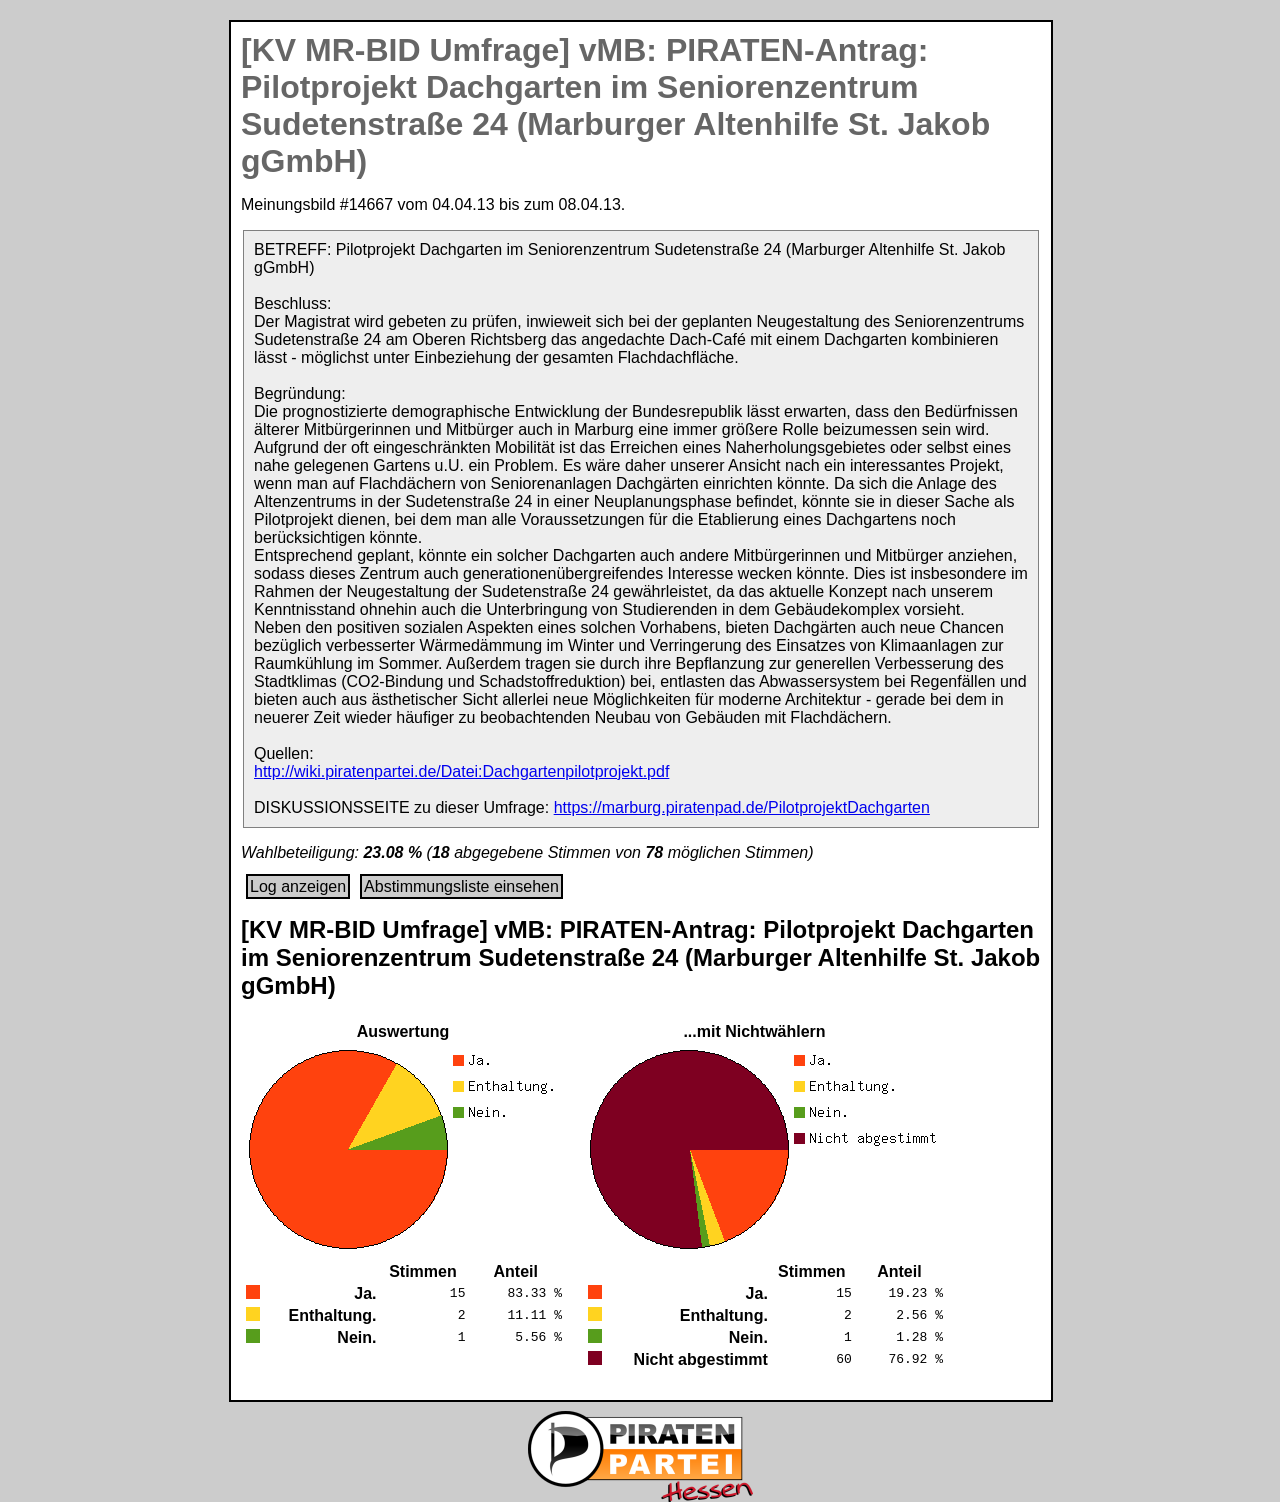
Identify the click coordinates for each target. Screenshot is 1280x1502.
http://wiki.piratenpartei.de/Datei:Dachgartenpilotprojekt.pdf (461, 771)
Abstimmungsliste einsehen (461, 886)
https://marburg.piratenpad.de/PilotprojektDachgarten (742, 807)
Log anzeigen (298, 886)
